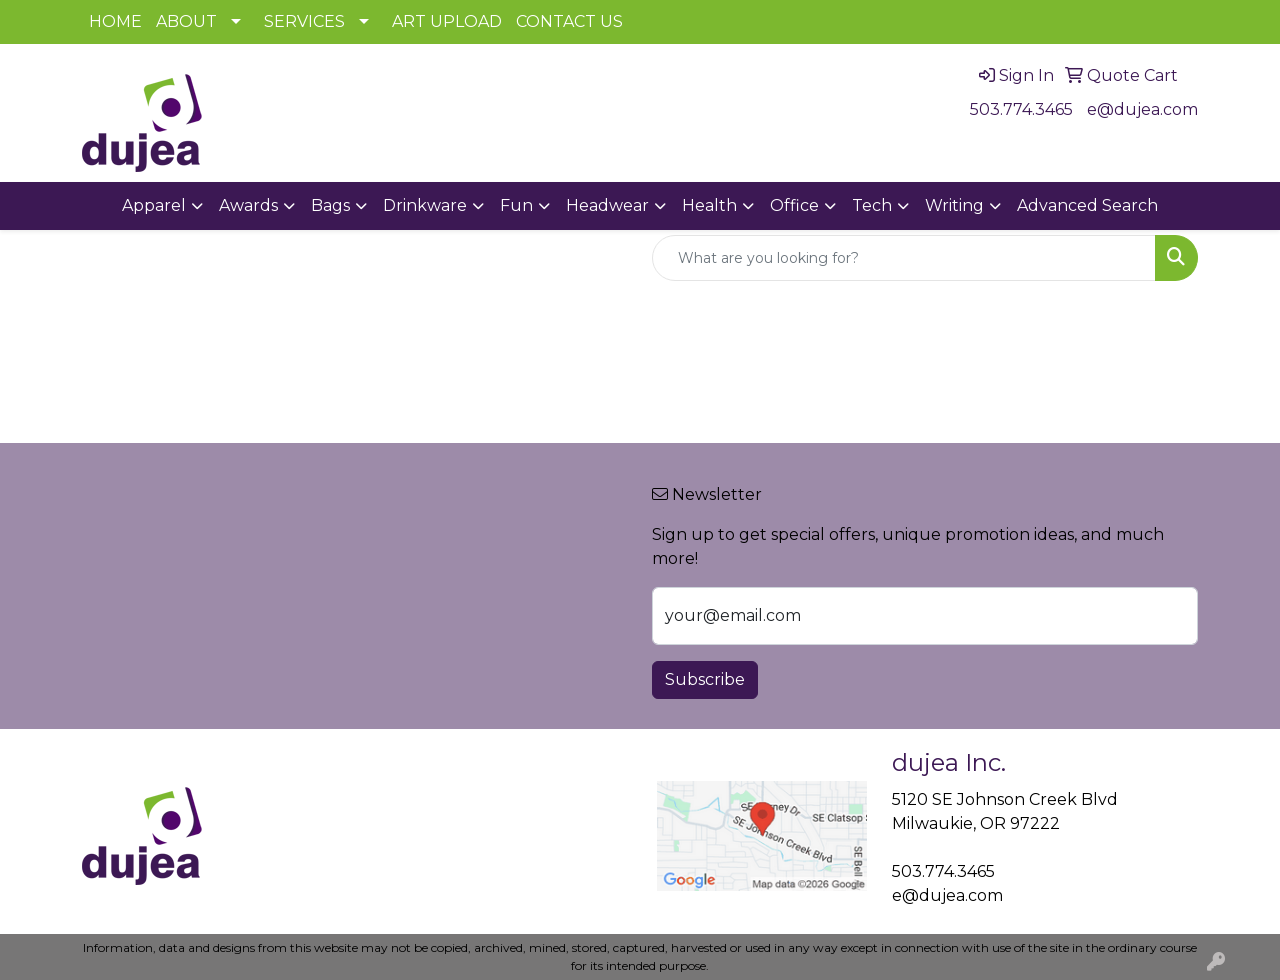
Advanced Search (1087, 205)
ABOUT (186, 21)
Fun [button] (516, 205)
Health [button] (709, 205)
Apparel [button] (154, 205)
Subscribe (705, 679)
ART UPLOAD (447, 21)
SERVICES (304, 21)
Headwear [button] (607, 205)
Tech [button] (872, 205)
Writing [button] (954, 205)
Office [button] (794, 205)
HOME (115, 21)
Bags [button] (330, 205)
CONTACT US (569, 21)
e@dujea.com (1142, 109)
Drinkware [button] (425, 205)
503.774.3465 (1021, 109)
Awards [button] (248, 205)
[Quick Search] (904, 258)
